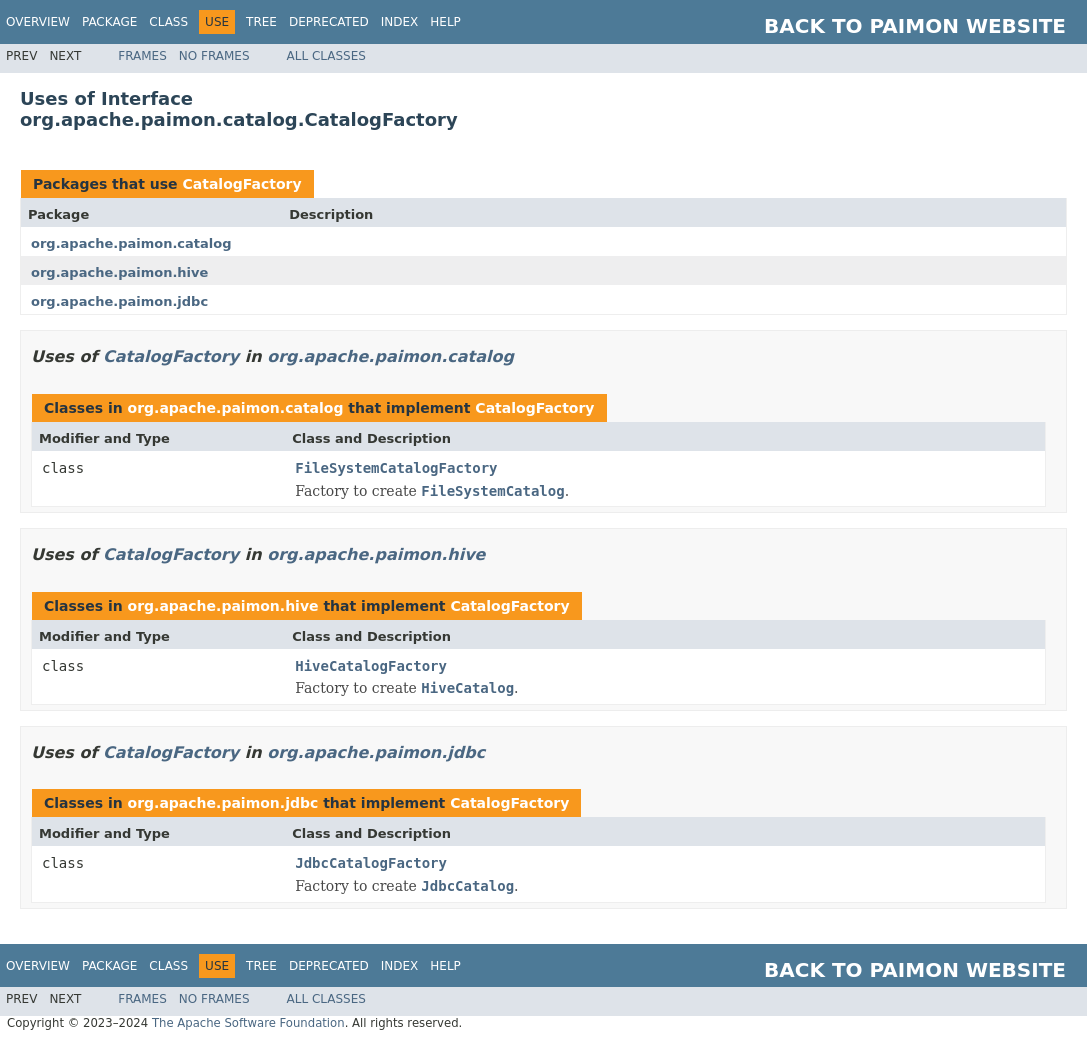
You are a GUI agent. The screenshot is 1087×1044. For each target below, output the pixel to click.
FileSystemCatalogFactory (396, 468)
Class (168, 22)
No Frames (214, 56)
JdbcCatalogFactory (371, 863)
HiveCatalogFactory (371, 666)
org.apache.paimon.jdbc (119, 301)
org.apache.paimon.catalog (131, 243)
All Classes (326, 56)
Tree (261, 22)
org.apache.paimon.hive (119, 272)
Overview (38, 22)
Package (109, 22)
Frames (142, 56)
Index (400, 22)
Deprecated (329, 22)
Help (445, 22)
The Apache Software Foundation (248, 1023)
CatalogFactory (241, 184)
